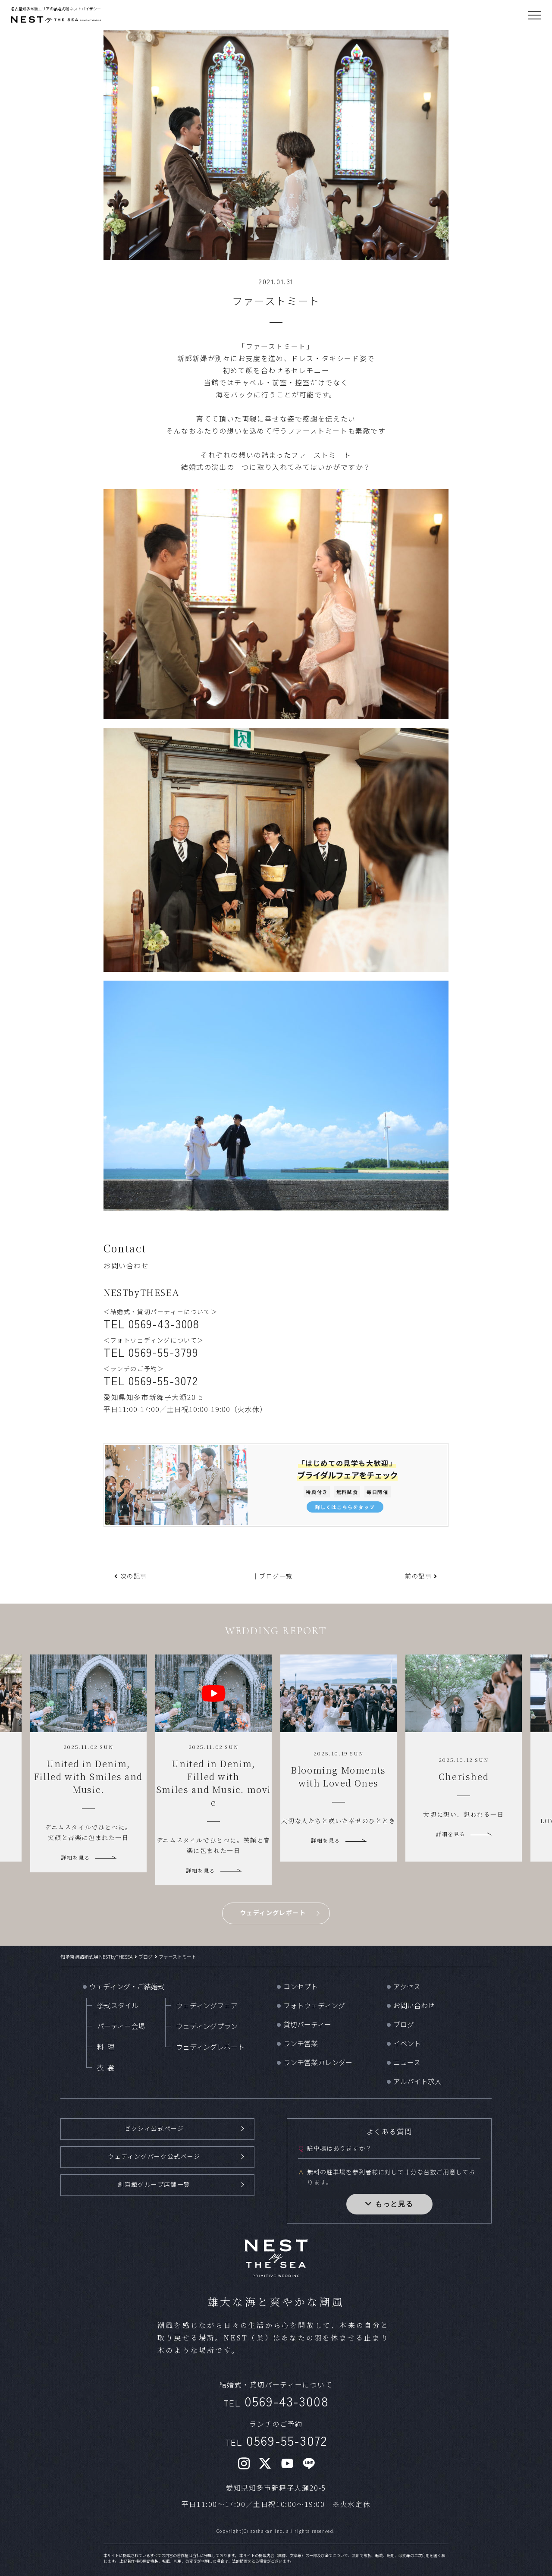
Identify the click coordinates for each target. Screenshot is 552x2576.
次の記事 (133, 1576)
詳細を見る (75, 1857)
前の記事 (418, 1576)
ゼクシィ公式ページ (154, 2127)
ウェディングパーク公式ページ (154, 2155)
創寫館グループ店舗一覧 (154, 2183)
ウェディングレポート (272, 1912)
